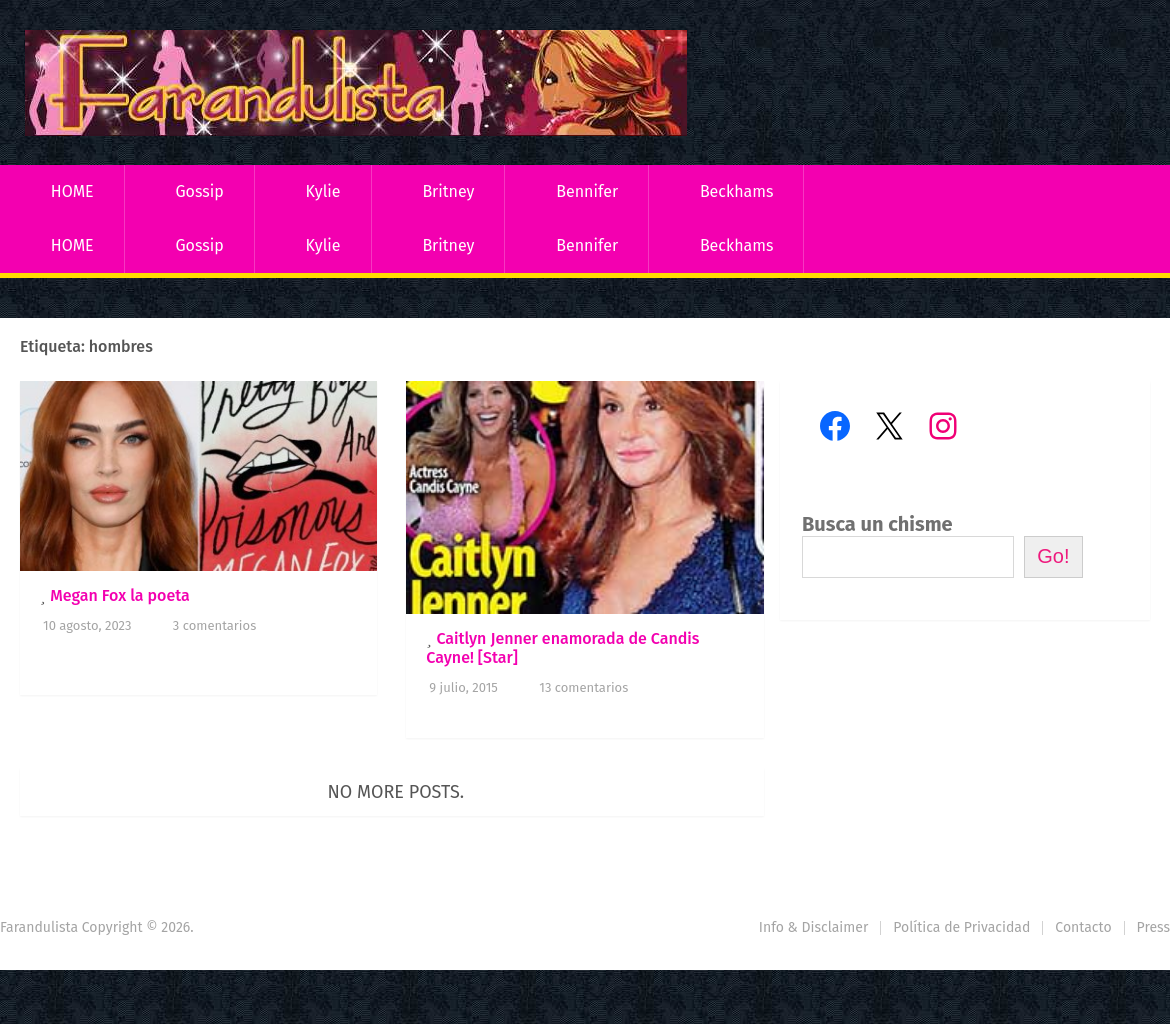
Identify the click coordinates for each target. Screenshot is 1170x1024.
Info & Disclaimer (814, 927)
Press (1153, 927)
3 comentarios (214, 625)
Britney (448, 191)
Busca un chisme (877, 524)
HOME (72, 191)
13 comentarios (583, 687)
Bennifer (587, 191)
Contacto (1083, 927)
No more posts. (396, 792)
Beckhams (737, 191)
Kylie (323, 191)
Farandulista (39, 927)
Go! (1053, 556)
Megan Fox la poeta (120, 595)
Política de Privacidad (961, 927)
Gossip (199, 191)
